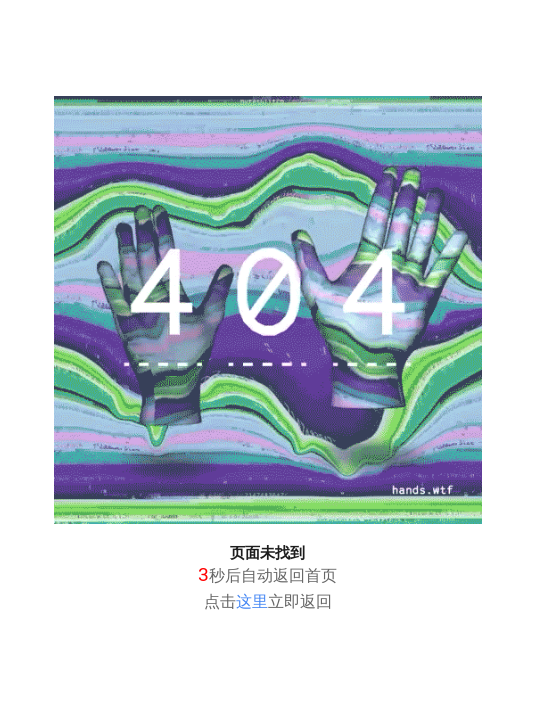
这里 (252, 601)
